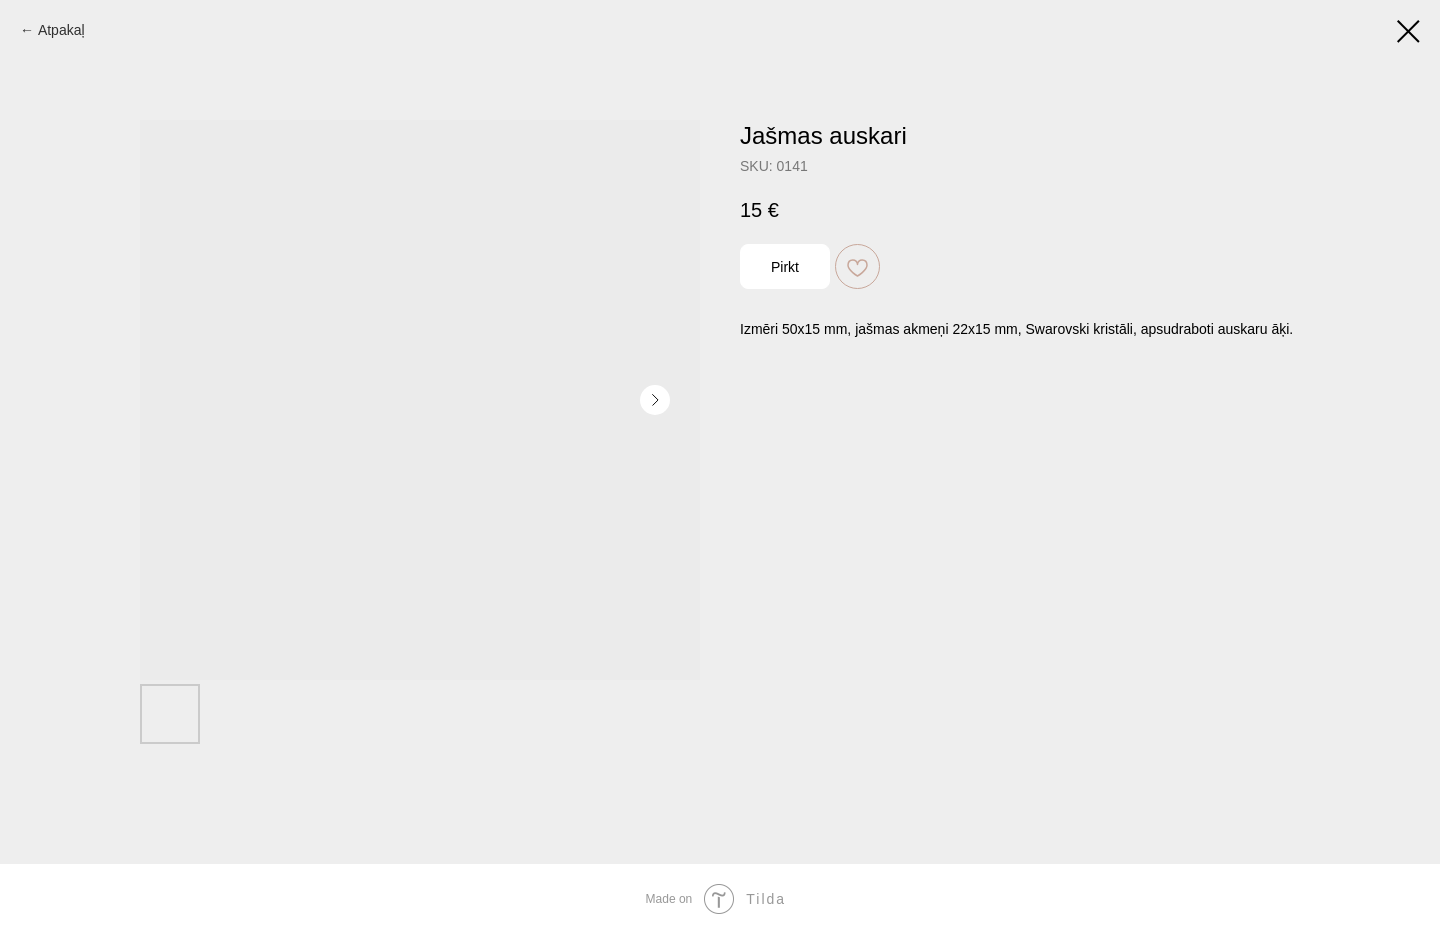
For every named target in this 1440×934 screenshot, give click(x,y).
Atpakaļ (61, 30)
